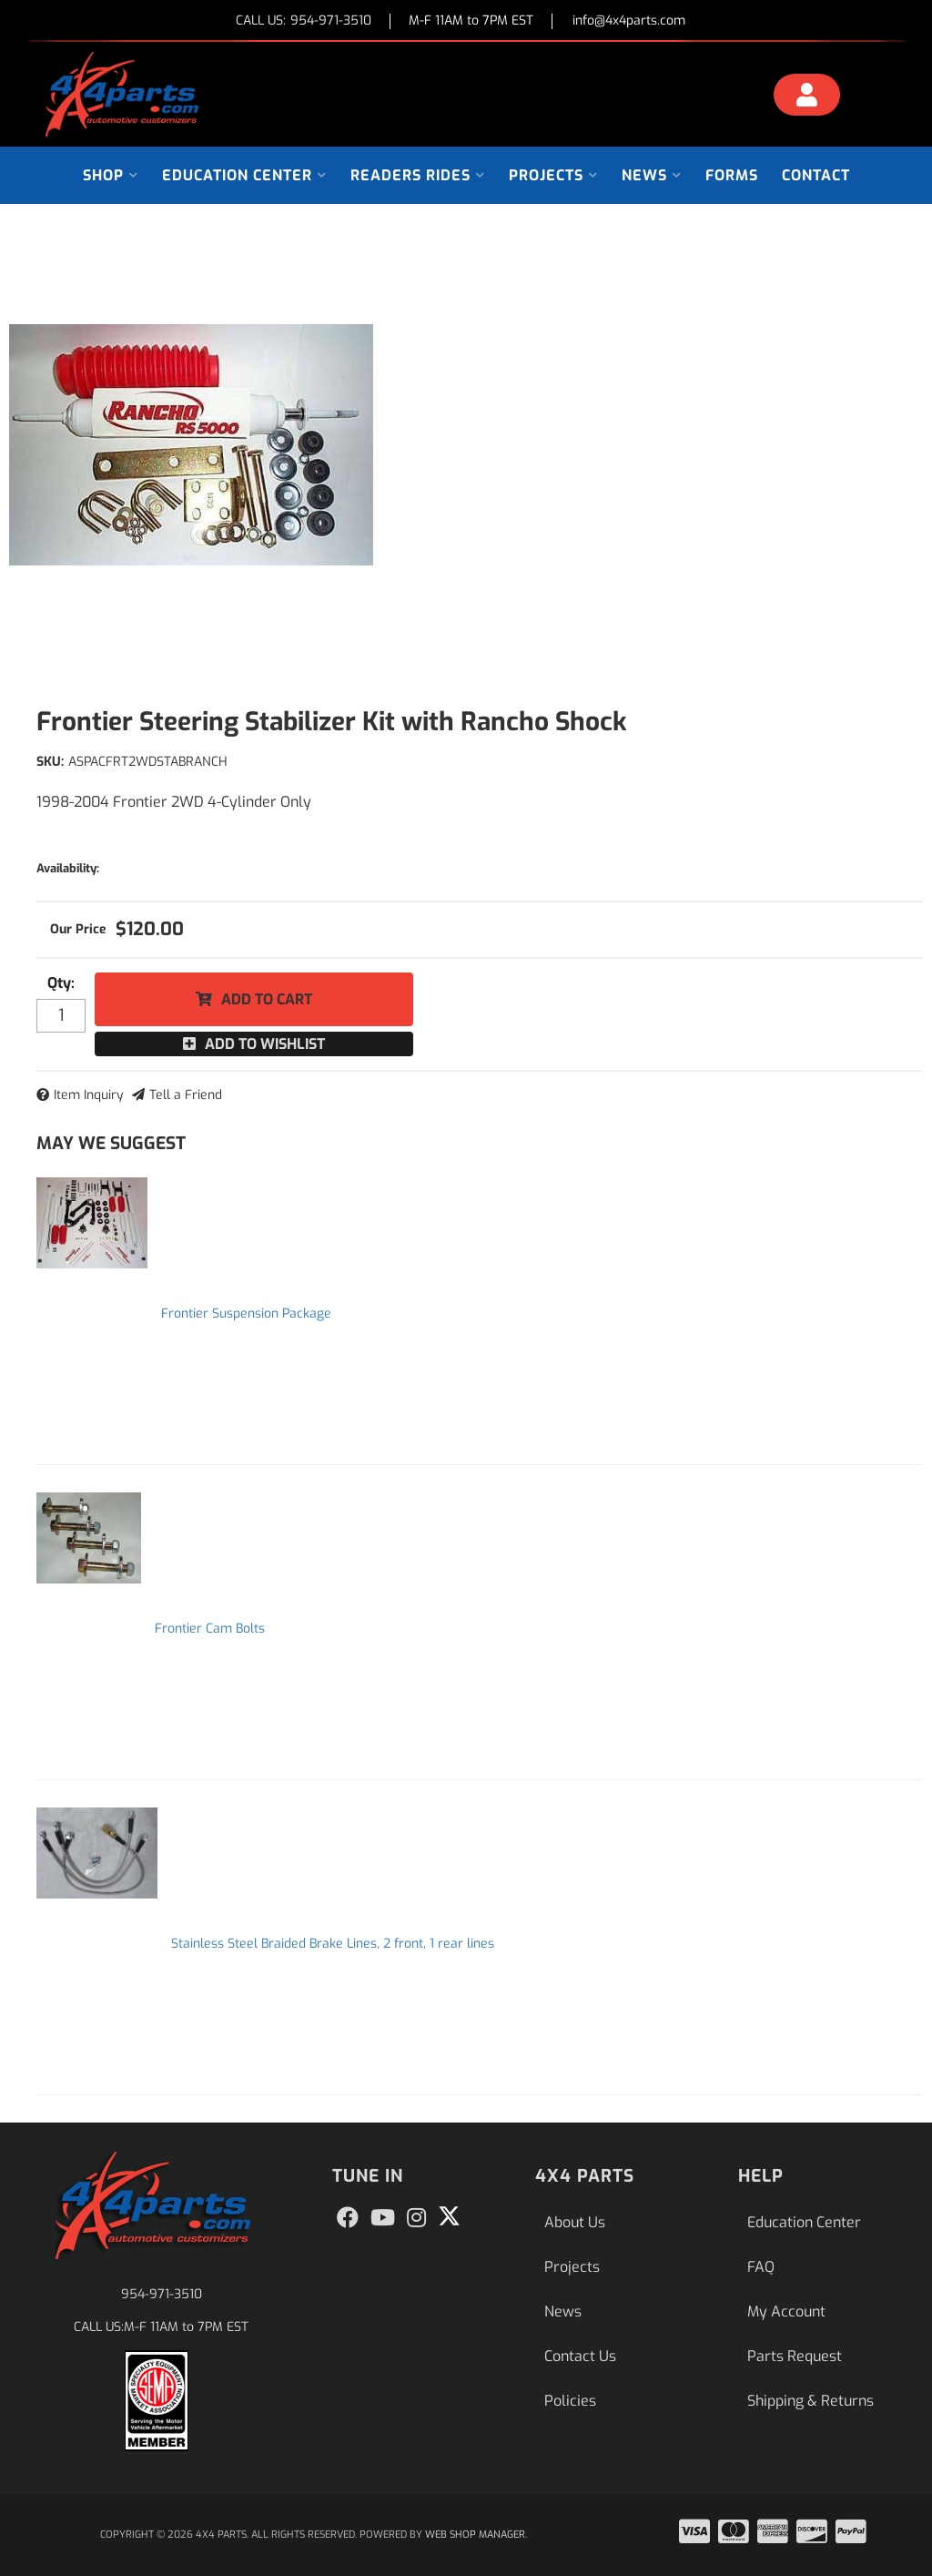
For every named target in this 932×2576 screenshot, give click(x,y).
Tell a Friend (185, 1095)
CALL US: (303, 21)
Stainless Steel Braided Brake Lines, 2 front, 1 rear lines (332, 1943)
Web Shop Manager (475, 2534)
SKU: (50, 761)
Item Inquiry (89, 1095)
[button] (110, 175)
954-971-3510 (161, 2294)
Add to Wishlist (265, 1044)
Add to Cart (266, 999)
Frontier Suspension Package (246, 1313)
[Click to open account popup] (807, 97)
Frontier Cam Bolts (210, 1628)
